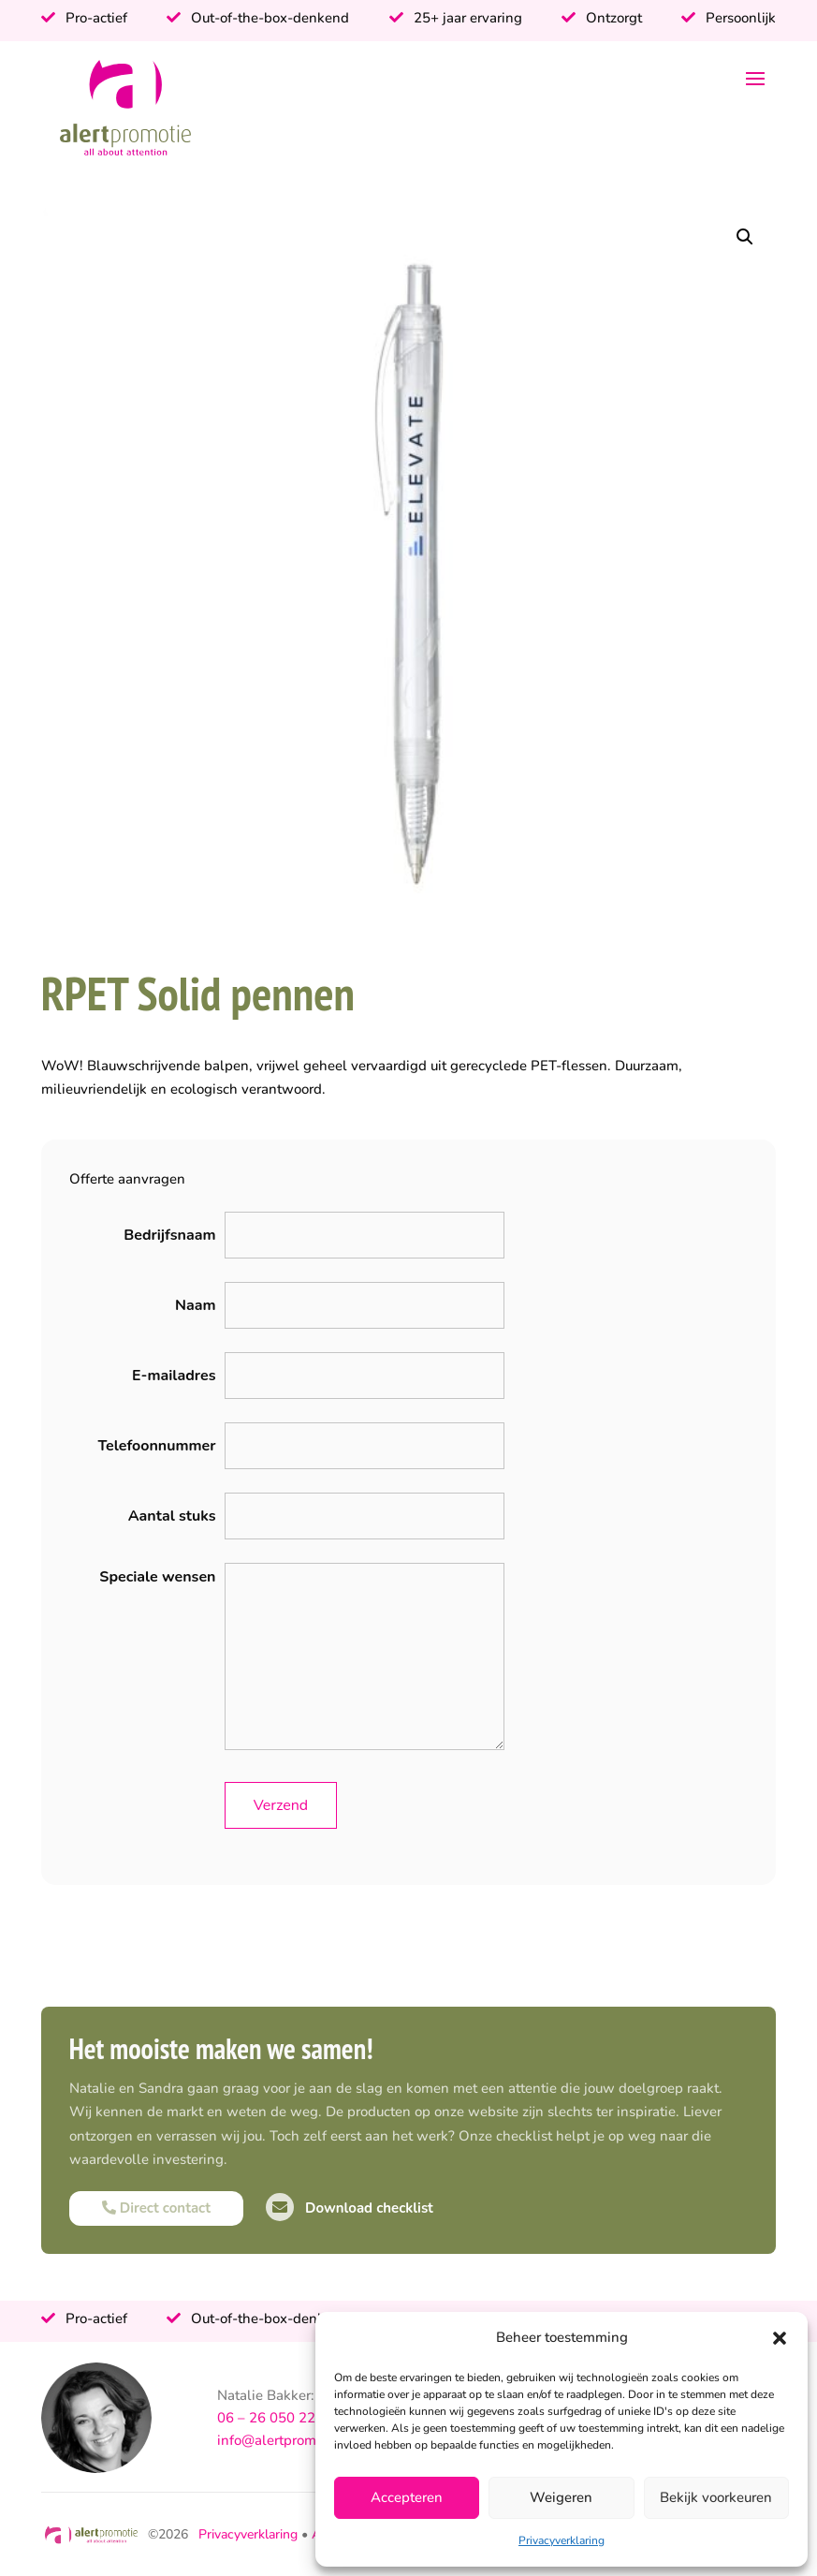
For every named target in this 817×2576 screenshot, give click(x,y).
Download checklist (349, 2208)
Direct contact (156, 2208)
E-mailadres (173, 1375)
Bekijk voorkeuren (716, 2497)
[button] (779, 2338)
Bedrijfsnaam (169, 1235)
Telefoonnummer (156, 1445)
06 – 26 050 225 (270, 2417)
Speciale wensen (157, 1577)
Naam (195, 1305)
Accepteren (407, 2497)
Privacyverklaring (561, 2540)
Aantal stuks (172, 1516)
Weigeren (561, 2497)
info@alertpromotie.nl (287, 2440)
